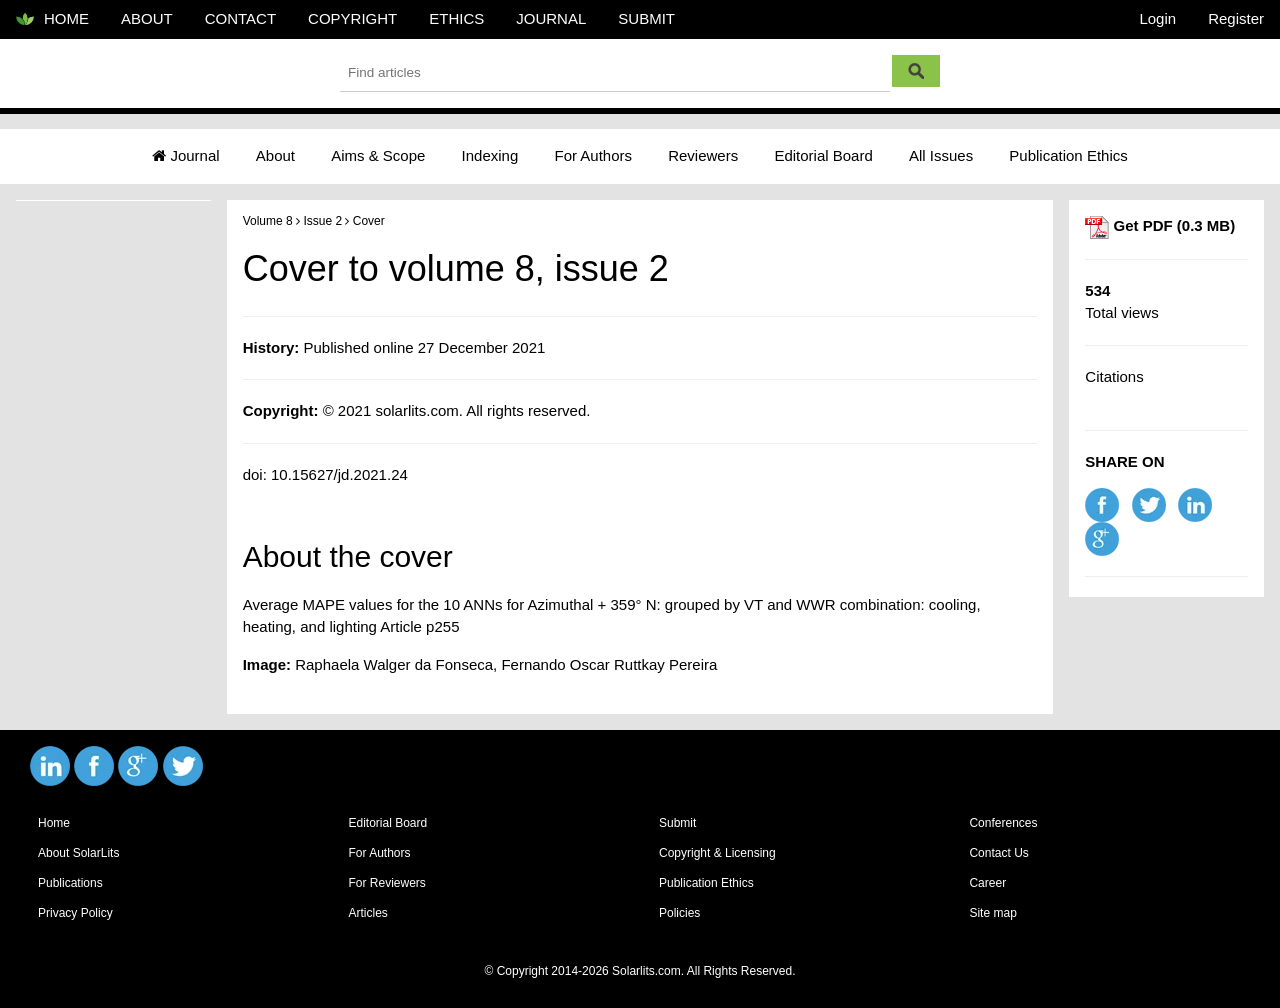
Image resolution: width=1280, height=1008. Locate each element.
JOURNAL (551, 18)
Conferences (1003, 823)
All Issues (941, 155)
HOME (52, 20)
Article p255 (419, 626)
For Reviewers (386, 883)
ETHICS (456, 18)
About (275, 155)
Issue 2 (322, 221)
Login (1157, 18)
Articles (367, 913)
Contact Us (998, 853)
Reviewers (703, 155)
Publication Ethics (1068, 155)
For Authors (593, 155)
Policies (679, 913)
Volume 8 (268, 221)
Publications (70, 883)
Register (1236, 18)
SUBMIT (646, 18)
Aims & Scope (378, 155)
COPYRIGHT (352, 18)
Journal (185, 155)
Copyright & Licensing (717, 853)
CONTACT (240, 18)
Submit (677, 823)
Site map (992, 913)
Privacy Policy (75, 913)
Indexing (490, 155)
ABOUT (147, 18)
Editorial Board (823, 155)
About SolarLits (78, 853)
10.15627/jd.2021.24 (339, 474)
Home (54, 823)
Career (987, 883)
